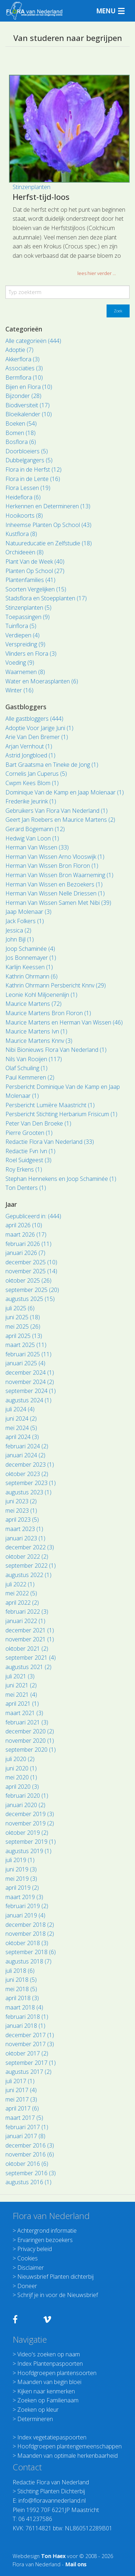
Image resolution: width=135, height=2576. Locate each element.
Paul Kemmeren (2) (29, 1077)
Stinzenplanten (31, 187)
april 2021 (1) (22, 1704)
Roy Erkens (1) (23, 1169)
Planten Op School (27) (34, 571)
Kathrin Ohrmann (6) (31, 976)
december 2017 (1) (29, 2035)
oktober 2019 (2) (26, 1833)
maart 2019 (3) (24, 1897)
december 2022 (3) (29, 1547)
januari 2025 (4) (25, 1363)
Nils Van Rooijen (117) (33, 1059)
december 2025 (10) (31, 1262)
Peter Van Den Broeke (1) (38, 1123)
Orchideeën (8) (24, 552)
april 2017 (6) (22, 2108)
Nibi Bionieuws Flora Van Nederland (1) (56, 1050)
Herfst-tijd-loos (41, 196)
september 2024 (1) (30, 1391)
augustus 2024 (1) (28, 1400)
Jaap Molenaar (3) (28, 912)
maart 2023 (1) (24, 1529)
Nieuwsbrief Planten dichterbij (55, 2277)
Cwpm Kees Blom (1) (32, 783)
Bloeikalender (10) (28, 414)
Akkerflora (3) (22, 359)
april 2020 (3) (22, 1787)
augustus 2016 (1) (28, 2182)
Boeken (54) (21, 423)
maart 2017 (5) (24, 2118)
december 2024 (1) (29, 1372)
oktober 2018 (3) (26, 1943)
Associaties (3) (24, 368)
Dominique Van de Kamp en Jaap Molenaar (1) (64, 792)
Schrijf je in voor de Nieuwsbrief (57, 2295)
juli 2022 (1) (20, 1584)
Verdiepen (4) (22, 635)
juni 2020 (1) (21, 1768)
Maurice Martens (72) (33, 1004)
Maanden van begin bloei (49, 2382)
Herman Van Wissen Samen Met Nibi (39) (58, 903)
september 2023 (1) (30, 1483)
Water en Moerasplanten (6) (41, 681)
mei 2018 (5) (21, 1989)
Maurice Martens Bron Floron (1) (48, 1013)
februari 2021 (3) (26, 1722)
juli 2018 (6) (20, 1971)
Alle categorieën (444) (33, 341)
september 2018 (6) (30, 1952)
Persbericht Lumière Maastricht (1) (50, 1105)
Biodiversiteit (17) (27, 405)
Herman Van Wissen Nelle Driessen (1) (55, 893)
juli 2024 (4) (20, 1409)
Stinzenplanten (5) (28, 607)
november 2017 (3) (29, 2044)
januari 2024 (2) (25, 1455)
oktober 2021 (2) (26, 1649)
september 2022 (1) (30, 1565)
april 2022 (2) (22, 1602)
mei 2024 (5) (21, 1428)
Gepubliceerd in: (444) (33, 1216)
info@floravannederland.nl (52, 2500)
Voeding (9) (19, 662)
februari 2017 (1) (26, 2127)
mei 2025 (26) (22, 1326)
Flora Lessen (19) (27, 488)
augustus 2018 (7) (28, 1961)
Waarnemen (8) (25, 672)
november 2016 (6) (29, 2154)
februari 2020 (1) (26, 1796)
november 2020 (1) (29, 1741)
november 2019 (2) (29, 1823)
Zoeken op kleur (38, 2410)
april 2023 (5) (22, 1519)
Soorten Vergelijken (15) (35, 589)
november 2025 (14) (31, 1271)
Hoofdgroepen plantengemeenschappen (69, 2446)
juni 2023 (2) (21, 1501)
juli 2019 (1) (20, 1860)
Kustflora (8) (21, 534)
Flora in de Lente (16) (32, 479)
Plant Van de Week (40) (34, 561)
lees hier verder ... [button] (96, 273)
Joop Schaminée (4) (30, 949)
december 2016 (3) (29, 2145)
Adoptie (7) (19, 350)
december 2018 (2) (29, 1925)
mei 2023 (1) (21, 1510)
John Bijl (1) (19, 939)
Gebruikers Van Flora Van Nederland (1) (56, 811)
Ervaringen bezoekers (45, 2240)
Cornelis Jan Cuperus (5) (36, 774)
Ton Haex (53, 2556)
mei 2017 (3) (21, 2099)
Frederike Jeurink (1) (30, 801)
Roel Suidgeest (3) (28, 1160)
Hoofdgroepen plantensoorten (56, 2373)
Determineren (35, 2419)
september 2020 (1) (30, 1750)
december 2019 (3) (29, 1814)
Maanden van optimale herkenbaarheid (67, 2456)
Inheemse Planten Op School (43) (48, 525)
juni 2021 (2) (21, 1685)
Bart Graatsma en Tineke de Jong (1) (51, 765)
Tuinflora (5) (20, 626)
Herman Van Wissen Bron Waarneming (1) (59, 875)
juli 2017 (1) (20, 2081)
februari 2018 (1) (26, 2017)
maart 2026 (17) (25, 1234)
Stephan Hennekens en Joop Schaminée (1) (60, 1179)
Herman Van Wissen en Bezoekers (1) (54, 884)
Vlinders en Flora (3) (31, 653)
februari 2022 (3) (26, 1611)
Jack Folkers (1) (24, 921)
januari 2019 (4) (25, 1915)
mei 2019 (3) (21, 1879)
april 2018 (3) (22, 1998)
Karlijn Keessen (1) (29, 967)
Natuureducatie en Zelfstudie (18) (48, 543)
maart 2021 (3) (24, 1713)
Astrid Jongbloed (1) (30, 755)
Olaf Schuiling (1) (26, 1068)
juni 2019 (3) (21, 1869)
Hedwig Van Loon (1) (32, 838)
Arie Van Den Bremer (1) (36, 737)
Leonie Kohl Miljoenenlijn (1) (41, 995)
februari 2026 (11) (28, 1244)
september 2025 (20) (32, 1290)
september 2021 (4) (30, 1657)
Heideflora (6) (23, 497)
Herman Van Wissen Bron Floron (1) (51, 866)
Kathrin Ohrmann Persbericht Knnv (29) (55, 985)
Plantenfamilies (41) (30, 580)
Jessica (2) (18, 930)
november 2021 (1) (29, 1639)
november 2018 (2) (29, 1934)
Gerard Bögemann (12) (35, 829)
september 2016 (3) (30, 2173)
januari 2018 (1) (25, 2026)
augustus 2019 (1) (28, 1851)
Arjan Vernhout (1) (28, 746)
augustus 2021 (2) (28, 1667)
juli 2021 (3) (20, 1676)
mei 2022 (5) (21, 1593)
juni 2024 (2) (21, 1418)
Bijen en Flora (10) (28, 387)
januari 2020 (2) (25, 1805)
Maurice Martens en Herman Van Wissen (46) (64, 1022)
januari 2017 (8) (25, 2136)
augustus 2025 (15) (30, 1299)
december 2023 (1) (29, 1464)
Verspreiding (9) (25, 644)
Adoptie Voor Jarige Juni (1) (39, 728)
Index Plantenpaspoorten (50, 2364)
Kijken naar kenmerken (46, 2391)
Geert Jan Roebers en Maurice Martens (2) (60, 820)
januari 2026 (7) (25, 1253)
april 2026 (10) (23, 1225)
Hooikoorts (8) (24, 515)
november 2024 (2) (29, 1382)
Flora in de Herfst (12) (33, 469)
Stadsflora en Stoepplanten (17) (46, 598)
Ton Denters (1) (25, 1188)
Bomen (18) (20, 433)
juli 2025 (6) (20, 1308)
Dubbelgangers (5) (29, 460)
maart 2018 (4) (24, 2007)
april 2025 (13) (23, 1336)
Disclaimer (30, 2268)
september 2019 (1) (30, 1842)
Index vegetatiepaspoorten (51, 2437)
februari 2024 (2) (26, 1446)
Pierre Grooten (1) (29, 1133)
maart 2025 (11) (25, 1345)
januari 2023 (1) (25, 1538)
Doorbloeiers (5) (26, 451)
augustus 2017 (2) (28, 2072)
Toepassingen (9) (27, 617)
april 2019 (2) (22, 1888)
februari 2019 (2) (26, 1906)
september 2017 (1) (30, 2063)
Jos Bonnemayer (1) (30, 958)
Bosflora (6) (20, 442)
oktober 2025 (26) (28, 1280)
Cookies (27, 2258)
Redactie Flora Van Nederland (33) (49, 1142)
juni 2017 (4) (21, 2090)
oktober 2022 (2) (26, 1556)
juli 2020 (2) (20, 1759)
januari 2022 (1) (25, 1621)
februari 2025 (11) (28, 1354)
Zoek (118, 310)
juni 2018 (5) (21, 1980)
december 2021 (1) (29, 1630)
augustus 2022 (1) (28, 1575)
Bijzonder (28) (23, 396)
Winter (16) (19, 690)
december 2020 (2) (29, 1731)
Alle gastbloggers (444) (34, 719)
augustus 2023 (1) (28, 1492)
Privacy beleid (34, 2249)
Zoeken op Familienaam (47, 2400)
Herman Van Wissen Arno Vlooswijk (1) (54, 857)
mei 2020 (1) (21, 1777)
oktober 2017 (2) (26, 2053)
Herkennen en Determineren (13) (47, 506)
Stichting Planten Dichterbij (51, 2491)
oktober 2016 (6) (26, 2164)
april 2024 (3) (22, 1437)
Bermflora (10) (24, 377)
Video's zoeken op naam (48, 2354)
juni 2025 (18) (22, 1317)
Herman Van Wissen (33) (37, 847)
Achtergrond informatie (47, 2230)
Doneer (27, 2286)
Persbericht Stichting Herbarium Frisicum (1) (61, 1114)
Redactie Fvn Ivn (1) (30, 1151)
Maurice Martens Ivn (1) (36, 1031)
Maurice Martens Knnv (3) (38, 1041)
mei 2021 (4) (21, 1695)
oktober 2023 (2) (26, 1474)
